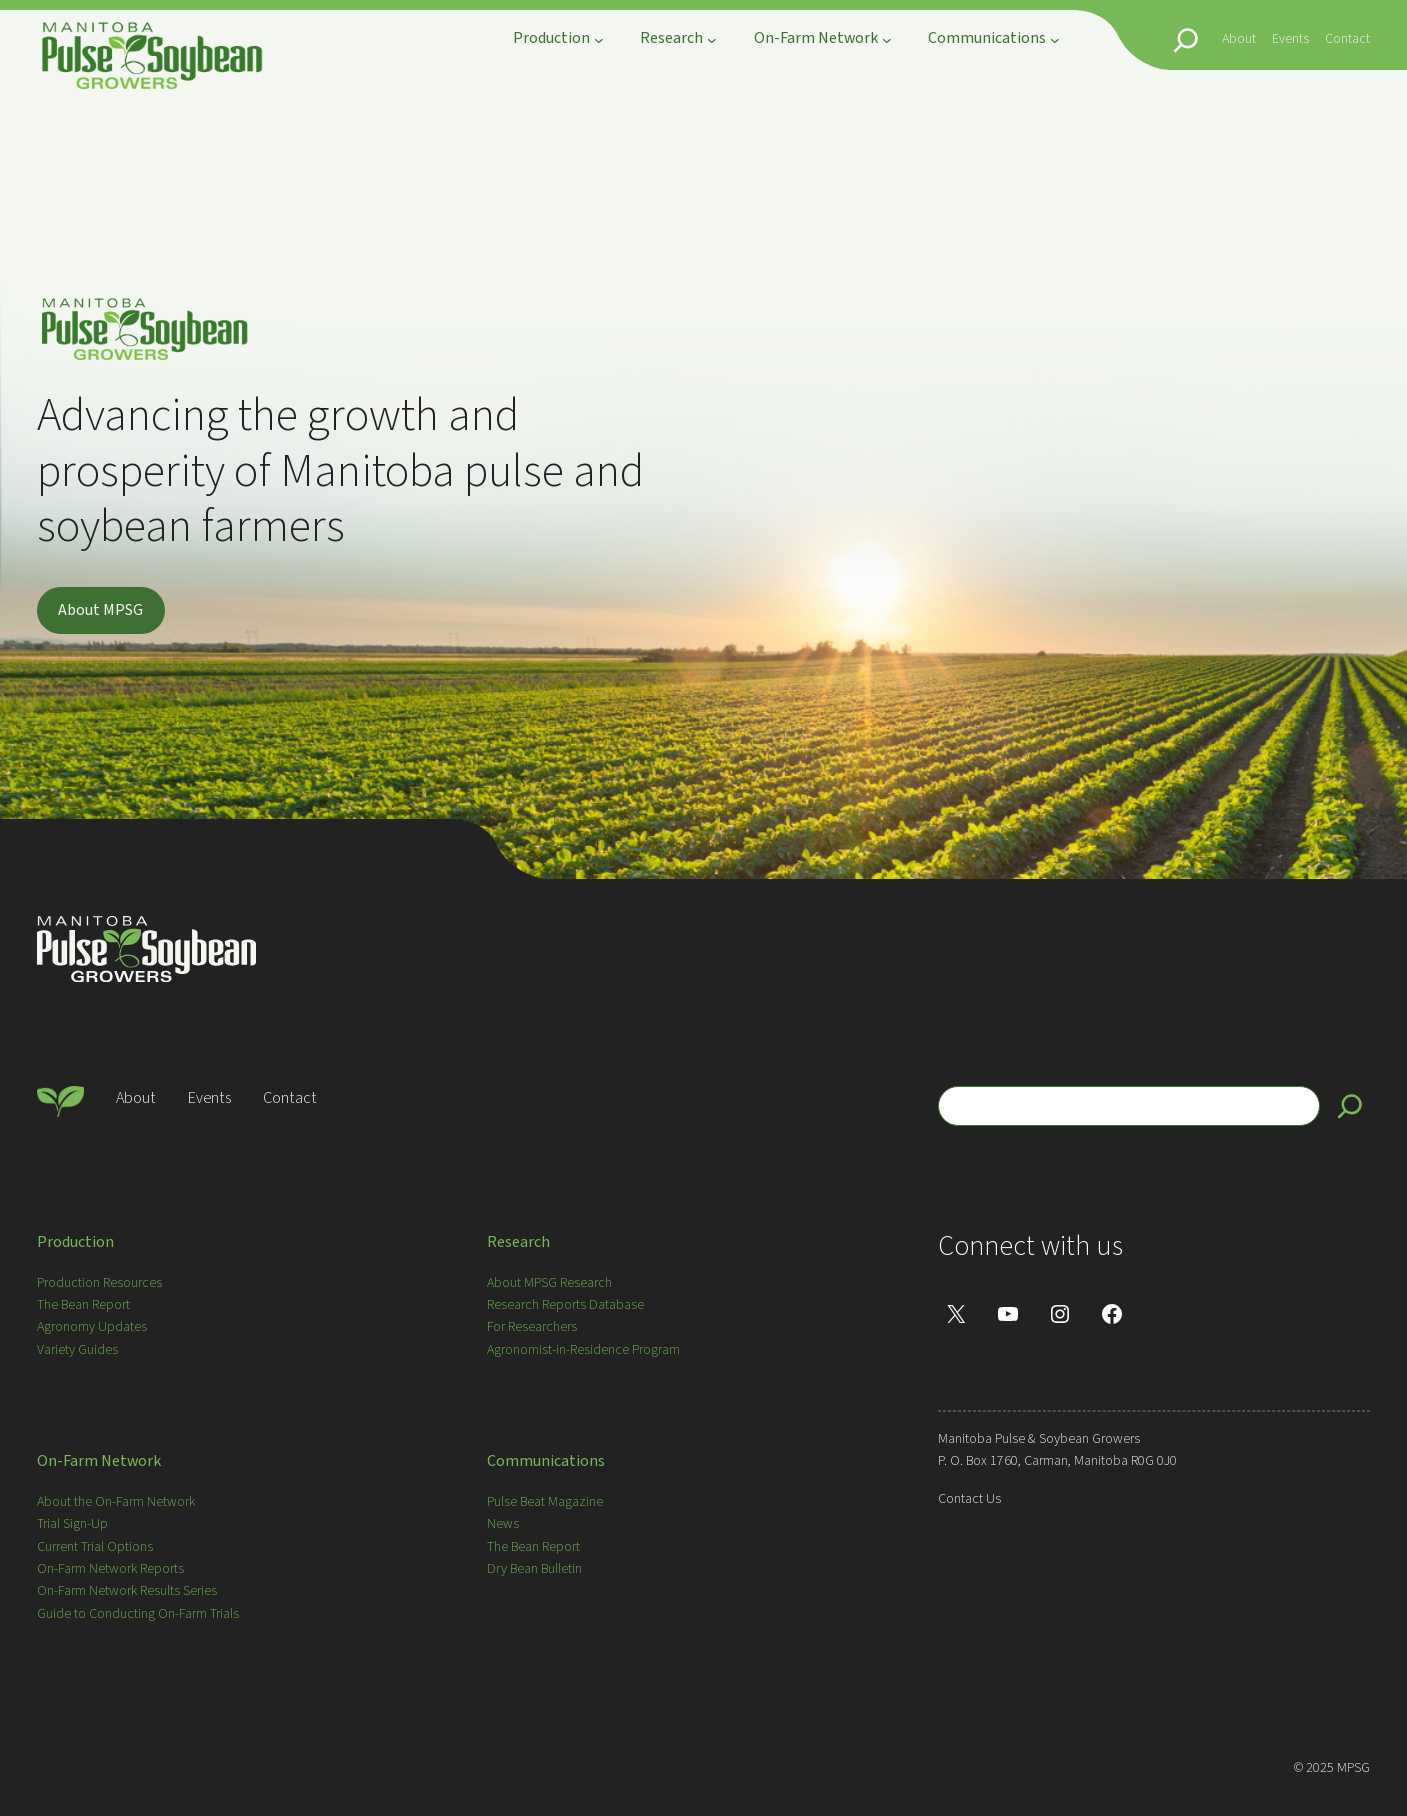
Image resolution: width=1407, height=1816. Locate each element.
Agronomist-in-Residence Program (583, 1350)
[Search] (1350, 1106)
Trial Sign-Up (72, 1524)
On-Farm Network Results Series (127, 1591)
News (503, 1524)
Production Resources (99, 1283)
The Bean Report (83, 1305)
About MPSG (100, 610)
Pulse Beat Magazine (545, 1502)
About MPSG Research (549, 1283)
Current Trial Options (95, 1547)
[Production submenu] (599, 40)
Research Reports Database (565, 1305)
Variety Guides (77, 1350)
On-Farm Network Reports (110, 1569)
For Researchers (532, 1327)
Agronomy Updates (92, 1327)
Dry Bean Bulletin (534, 1569)
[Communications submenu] (1055, 40)
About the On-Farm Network (116, 1502)
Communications (546, 1461)
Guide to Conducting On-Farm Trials (138, 1614)
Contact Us (969, 1499)
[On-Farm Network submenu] (887, 40)
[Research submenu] (712, 40)
